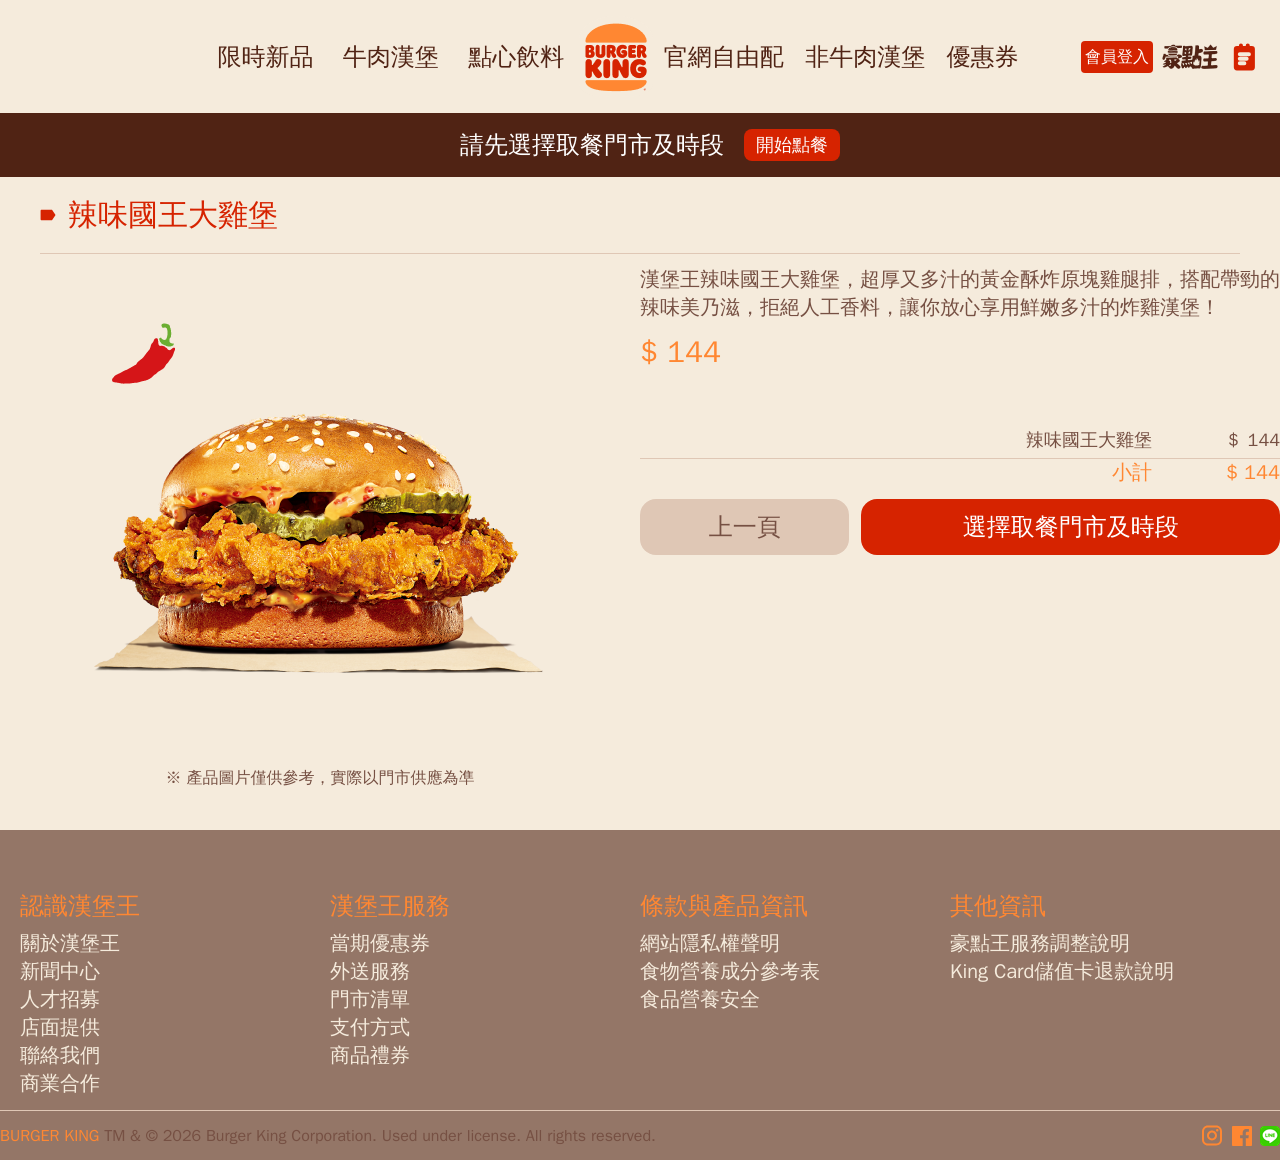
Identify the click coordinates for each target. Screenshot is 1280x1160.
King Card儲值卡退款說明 (1062, 971)
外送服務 (370, 971)
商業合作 (60, 1083)
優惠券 (983, 57)
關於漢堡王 (70, 943)
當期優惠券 (380, 943)
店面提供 (60, 1027)
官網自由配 (724, 57)
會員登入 (1117, 57)
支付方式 (370, 1027)
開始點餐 (792, 145)
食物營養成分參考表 (730, 971)
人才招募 (60, 999)
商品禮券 (370, 1055)
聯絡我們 (60, 1055)
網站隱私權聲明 (710, 943)
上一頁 (745, 527)
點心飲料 (516, 57)
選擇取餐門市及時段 (1071, 527)
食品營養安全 (700, 999)
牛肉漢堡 (391, 57)
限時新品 (265, 57)
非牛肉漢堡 (865, 57)
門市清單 (370, 999)
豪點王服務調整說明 (1040, 943)
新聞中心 (60, 971)
